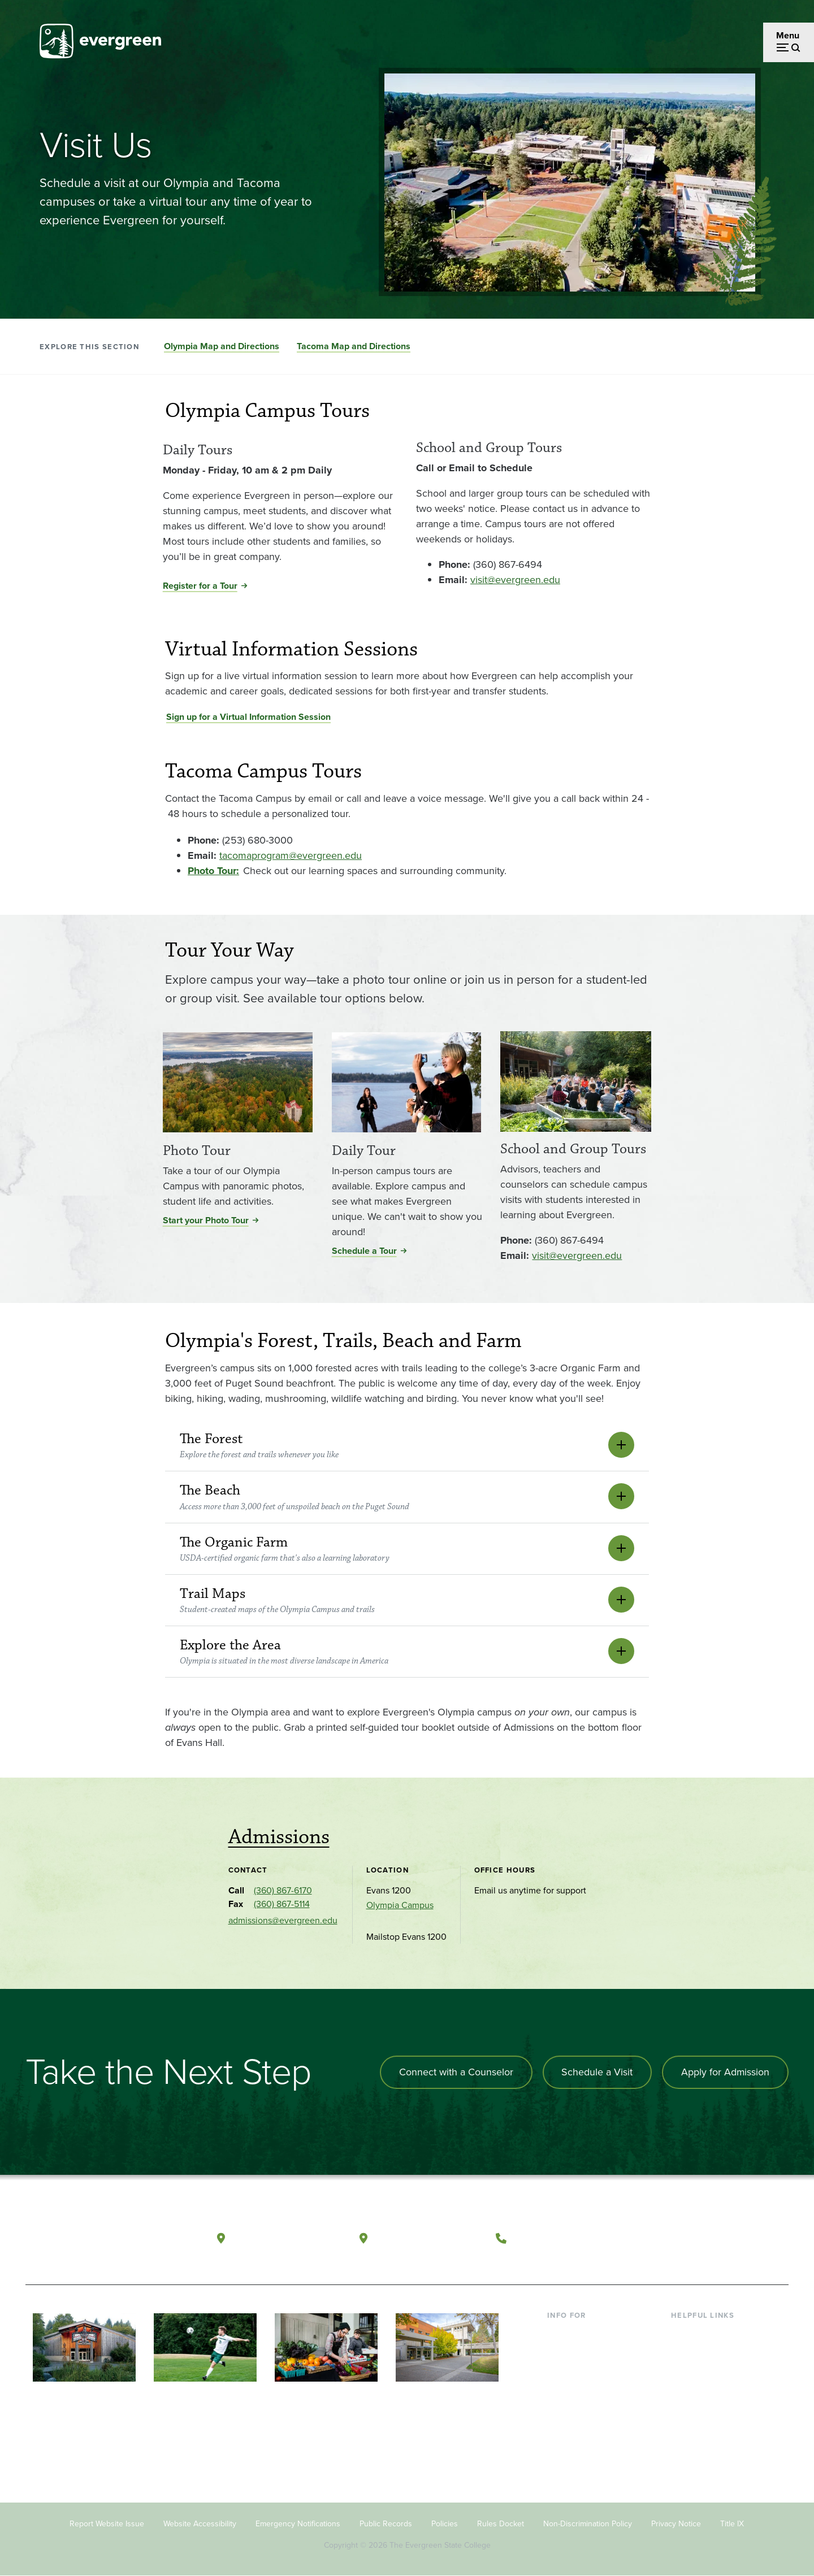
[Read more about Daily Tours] (280, 436)
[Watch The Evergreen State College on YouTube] (691, 2238)
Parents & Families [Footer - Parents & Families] (583, 2368)
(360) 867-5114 (282, 1903)
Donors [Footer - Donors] (561, 2405)
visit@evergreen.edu (515, 579)
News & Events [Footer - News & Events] (700, 2423)
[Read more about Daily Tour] (407, 1084)
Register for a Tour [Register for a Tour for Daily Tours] (200, 585)
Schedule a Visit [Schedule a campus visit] (596, 2072)
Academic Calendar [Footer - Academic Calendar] (709, 2405)
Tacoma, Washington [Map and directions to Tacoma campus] (429, 2238)
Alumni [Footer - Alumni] (561, 2423)
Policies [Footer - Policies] (444, 2524)
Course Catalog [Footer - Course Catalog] (701, 2387)
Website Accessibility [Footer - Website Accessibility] (199, 2524)
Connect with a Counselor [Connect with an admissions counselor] (455, 2072)
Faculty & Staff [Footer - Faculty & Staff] (575, 2387)
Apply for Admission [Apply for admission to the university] (725, 2072)
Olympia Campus (400, 1905)
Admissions (279, 1837)
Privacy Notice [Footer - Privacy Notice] (676, 2524)
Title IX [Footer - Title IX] (732, 2524)
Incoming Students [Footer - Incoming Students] (584, 2350)
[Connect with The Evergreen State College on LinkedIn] (738, 2238)
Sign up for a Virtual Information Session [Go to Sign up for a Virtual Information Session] (248, 716)
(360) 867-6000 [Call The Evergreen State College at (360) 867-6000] (554, 2238)
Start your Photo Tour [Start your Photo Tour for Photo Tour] (206, 1220)
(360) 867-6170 (283, 1890)
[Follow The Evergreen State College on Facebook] (668, 2238)
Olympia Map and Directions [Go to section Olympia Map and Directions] (221, 346)
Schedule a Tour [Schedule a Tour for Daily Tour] (364, 1250)
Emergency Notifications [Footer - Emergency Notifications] (298, 2524)
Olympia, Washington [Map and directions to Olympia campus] (287, 2238)
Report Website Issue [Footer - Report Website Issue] (107, 2524)
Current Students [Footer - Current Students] (580, 2332)
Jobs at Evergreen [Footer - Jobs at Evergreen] (706, 2442)
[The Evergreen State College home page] (106, 2241)
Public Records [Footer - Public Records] (386, 2524)
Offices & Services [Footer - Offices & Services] (706, 2368)
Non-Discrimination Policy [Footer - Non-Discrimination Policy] (587, 2524)
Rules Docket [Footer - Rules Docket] (500, 2524)
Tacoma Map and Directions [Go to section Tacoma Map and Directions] (353, 346)
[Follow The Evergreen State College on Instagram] (715, 2238)
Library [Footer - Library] (684, 2332)
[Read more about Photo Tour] (238, 1084)
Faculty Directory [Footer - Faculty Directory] (704, 2350)
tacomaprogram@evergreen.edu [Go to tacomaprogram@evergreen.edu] (290, 855)
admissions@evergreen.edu (282, 1920)
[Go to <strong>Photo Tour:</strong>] (213, 870)
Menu (787, 35)
